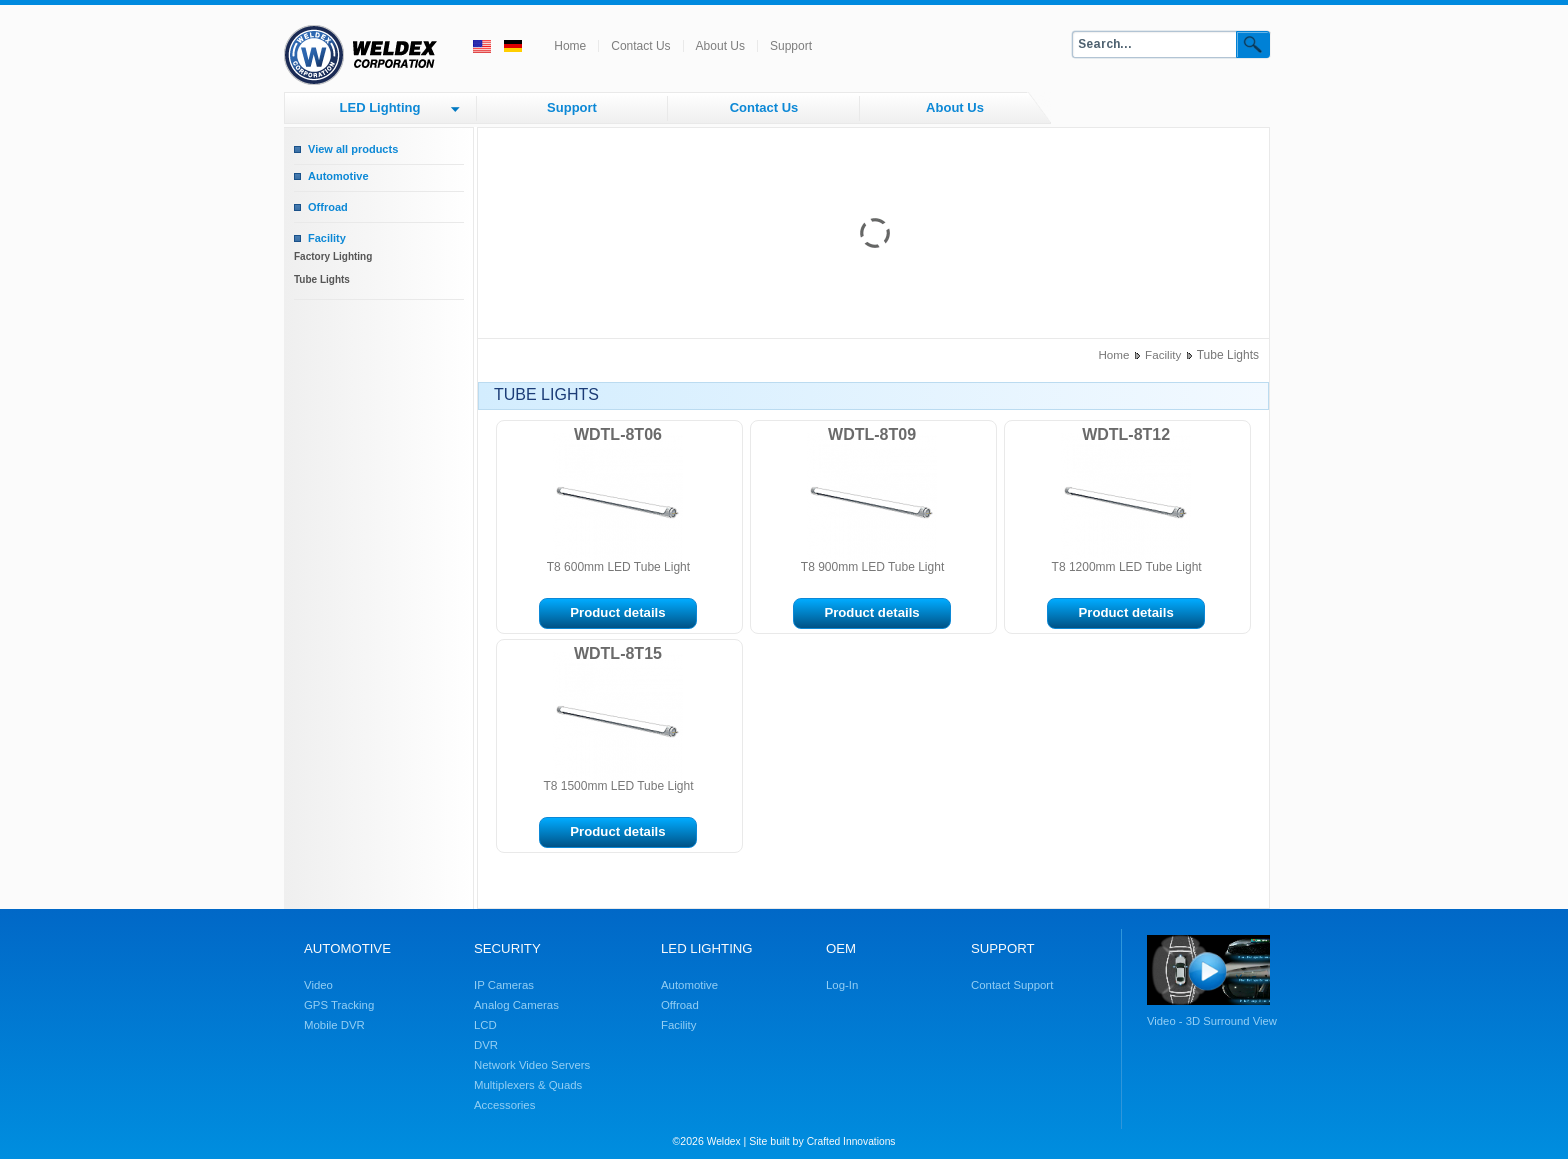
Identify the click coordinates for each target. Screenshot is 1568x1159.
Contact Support (1012, 985)
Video (318, 985)
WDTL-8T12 (1126, 434)
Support (791, 46)
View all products (353, 149)
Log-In (842, 985)
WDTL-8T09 (872, 434)
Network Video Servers (532, 1065)
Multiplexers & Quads (528, 1085)
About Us (720, 46)
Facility (327, 238)
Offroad (328, 207)
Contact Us (640, 46)
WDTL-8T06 (618, 434)
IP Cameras (504, 985)
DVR (486, 1045)
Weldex (724, 1141)
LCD (485, 1025)
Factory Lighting (333, 256)
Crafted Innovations (851, 1141)
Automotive (338, 176)
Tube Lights (322, 279)
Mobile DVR (334, 1025)
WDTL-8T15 (618, 653)
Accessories (504, 1105)
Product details (617, 612)
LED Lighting (380, 107)
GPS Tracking (339, 1005)
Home (570, 46)
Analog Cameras (516, 1005)
